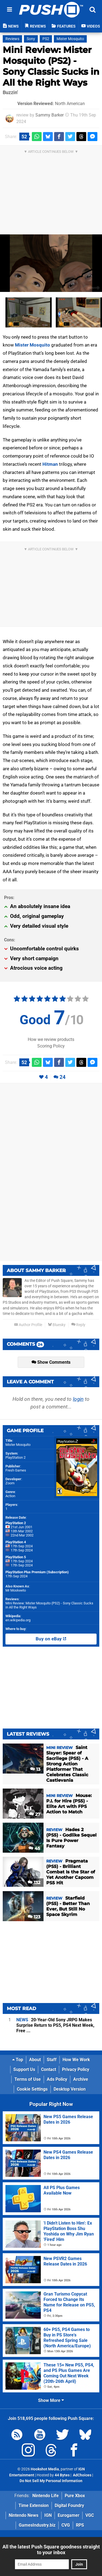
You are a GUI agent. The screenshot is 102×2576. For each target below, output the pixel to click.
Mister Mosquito (70, 39)
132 (34, 1882)
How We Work (76, 2059)
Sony (31, 39)
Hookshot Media (45, 2469)
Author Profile (28, 1325)
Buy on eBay (51, 1639)
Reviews (12, 39)
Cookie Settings (32, 2089)
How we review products (51, 1039)
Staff (52, 2059)
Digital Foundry (69, 2505)
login (78, 1399)
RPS (80, 2525)
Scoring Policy (51, 1046)
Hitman (50, 464)
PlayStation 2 (15, 1457)
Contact (48, 2069)
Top (17, 2059)
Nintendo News (23, 2515)
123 (34, 1917)
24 (63, 1077)
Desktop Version (70, 2089)
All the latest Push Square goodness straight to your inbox (51, 2549)
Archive (80, 2079)
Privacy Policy (75, 2069)
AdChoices (81, 2475)
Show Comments (51, 1362)
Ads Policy (57, 2079)
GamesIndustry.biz (37, 2525)
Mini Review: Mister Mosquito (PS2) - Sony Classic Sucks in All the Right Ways (51, 66)
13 (35, 1769)
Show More (51, 2400)
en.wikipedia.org (17, 1620)
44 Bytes (62, 2475)
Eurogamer (68, 2515)
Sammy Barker (49, 115)
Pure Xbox (75, 2495)
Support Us (24, 2069)
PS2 (45, 39)
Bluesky (57, 1325)
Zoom (9, 1483)
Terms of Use (27, 2079)
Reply (78, 1325)
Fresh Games (15, 1470)
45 (34, 1848)
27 (34, 1814)
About (35, 2059)
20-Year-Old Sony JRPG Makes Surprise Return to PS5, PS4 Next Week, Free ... (55, 2025)
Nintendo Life (45, 2495)
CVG (65, 2525)
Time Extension (33, 2505)
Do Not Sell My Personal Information (51, 2481)
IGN (48, 2515)
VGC (89, 2515)
